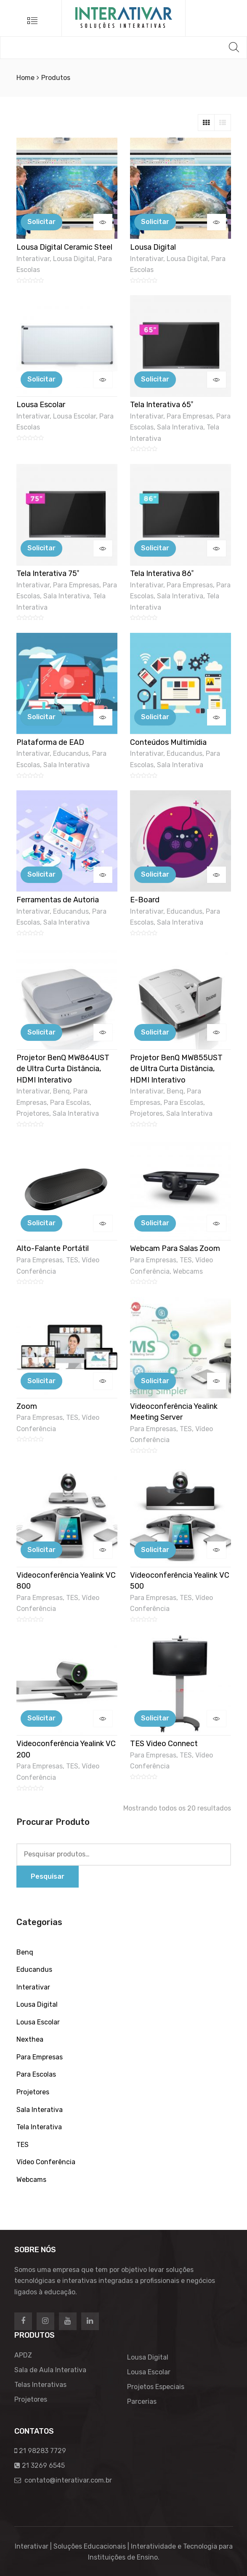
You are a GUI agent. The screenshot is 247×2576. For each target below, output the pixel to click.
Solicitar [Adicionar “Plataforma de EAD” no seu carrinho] (41, 717)
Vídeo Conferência (45, 2162)
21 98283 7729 (42, 2451)
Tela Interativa (39, 2127)
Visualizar (102, 222)
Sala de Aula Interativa (50, 2370)
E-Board (144, 899)
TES (72, 1260)
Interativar (33, 259)
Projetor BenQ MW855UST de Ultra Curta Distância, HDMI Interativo (176, 1069)
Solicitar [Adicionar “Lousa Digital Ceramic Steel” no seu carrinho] (41, 222)
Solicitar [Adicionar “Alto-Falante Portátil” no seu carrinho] (41, 1223)
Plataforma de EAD (50, 742)
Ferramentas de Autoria (57, 899)
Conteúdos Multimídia (168, 742)
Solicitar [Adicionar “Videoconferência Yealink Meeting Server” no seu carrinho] (155, 1381)
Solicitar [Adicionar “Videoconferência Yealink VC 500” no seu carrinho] (155, 1550)
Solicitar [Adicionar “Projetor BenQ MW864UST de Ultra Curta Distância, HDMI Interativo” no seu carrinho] (41, 1032)
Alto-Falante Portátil (52, 1248)
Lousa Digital (73, 259)
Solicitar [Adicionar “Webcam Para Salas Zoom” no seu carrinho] (155, 1223)
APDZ (23, 2355)
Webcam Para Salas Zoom (175, 1248)
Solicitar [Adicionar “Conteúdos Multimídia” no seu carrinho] (155, 717)
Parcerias (142, 2401)
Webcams (188, 1271)
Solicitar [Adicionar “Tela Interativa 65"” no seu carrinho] (155, 379)
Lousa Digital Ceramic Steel (64, 247)
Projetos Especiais (155, 2387)
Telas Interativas (40, 2385)
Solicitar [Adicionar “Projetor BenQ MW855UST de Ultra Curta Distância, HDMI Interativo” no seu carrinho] (155, 1032)
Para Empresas (190, 416)
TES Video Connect (164, 1743)
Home (25, 78)
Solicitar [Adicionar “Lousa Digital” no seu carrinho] (155, 222)
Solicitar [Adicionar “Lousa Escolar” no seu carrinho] (41, 379)
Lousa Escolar (40, 404)
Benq (61, 1091)
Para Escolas (70, 1103)
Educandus (71, 753)
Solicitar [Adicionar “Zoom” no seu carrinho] (41, 1381)
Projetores (32, 1113)
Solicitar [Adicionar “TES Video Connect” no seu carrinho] (155, 1718)
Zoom (26, 1406)
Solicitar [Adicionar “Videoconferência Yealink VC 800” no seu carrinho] (41, 1550)
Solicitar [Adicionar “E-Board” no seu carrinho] (155, 874)
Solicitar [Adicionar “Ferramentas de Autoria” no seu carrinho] (41, 874)
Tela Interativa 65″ (162, 404)
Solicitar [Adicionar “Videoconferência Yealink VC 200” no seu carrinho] (41, 1718)
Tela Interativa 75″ (48, 573)
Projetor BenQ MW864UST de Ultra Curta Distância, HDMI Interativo (62, 1069)
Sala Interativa (180, 427)
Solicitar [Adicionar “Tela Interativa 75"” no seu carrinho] (41, 548)
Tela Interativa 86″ (162, 573)
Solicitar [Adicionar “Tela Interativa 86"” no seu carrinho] (155, 548)
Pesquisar (47, 1876)
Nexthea (29, 2039)
